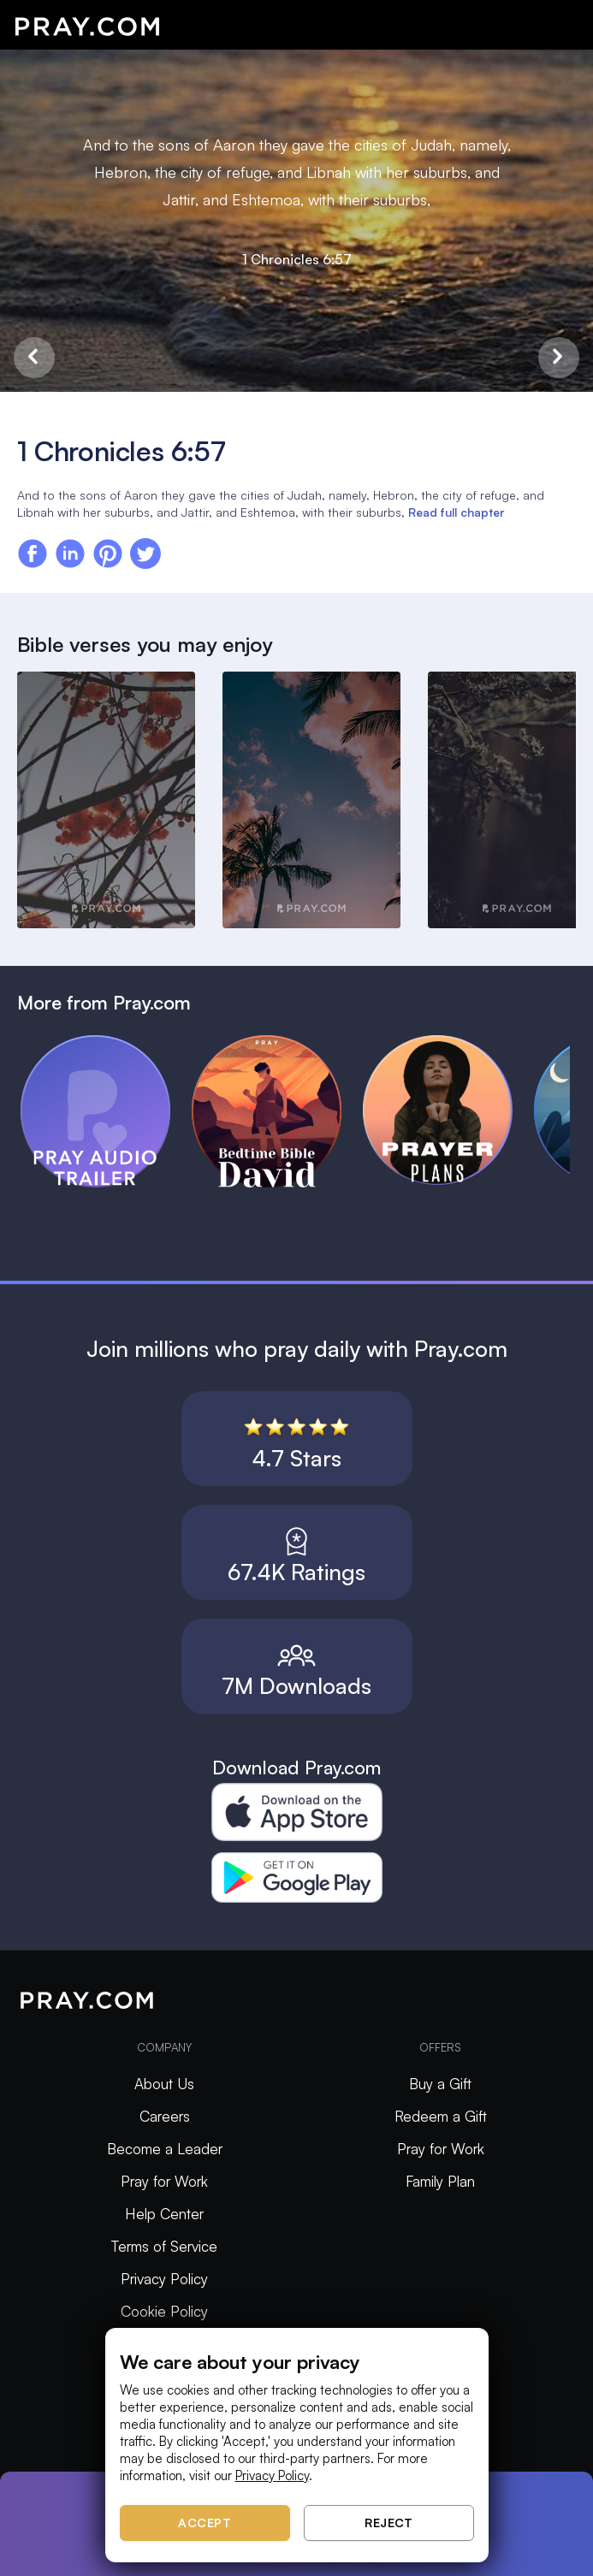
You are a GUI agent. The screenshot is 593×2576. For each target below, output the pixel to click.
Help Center (164, 2214)
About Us (164, 2084)
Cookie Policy (164, 2311)
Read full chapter (456, 512)
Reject (388, 2522)
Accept (204, 2522)
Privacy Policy (164, 2279)
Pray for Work (164, 2181)
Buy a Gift (440, 2084)
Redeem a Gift (440, 2116)
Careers (164, 2116)
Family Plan (440, 2181)
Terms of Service (164, 2246)
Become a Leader (164, 2149)
